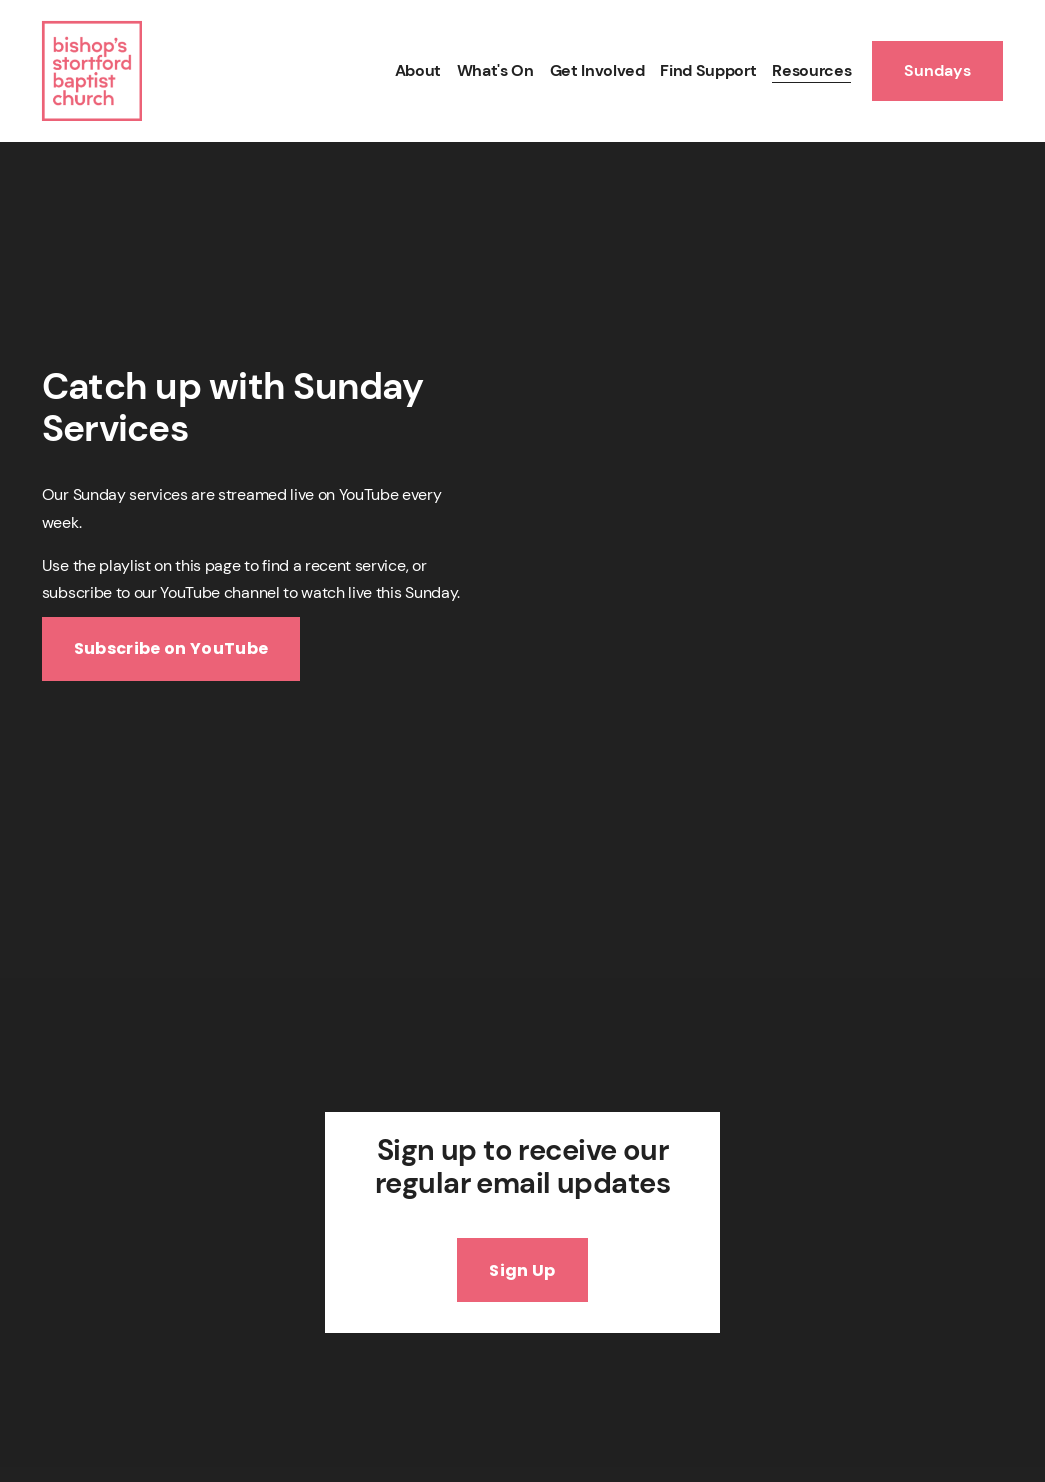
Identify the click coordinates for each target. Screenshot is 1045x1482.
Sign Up (522, 1270)
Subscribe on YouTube (171, 648)
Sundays (937, 70)
